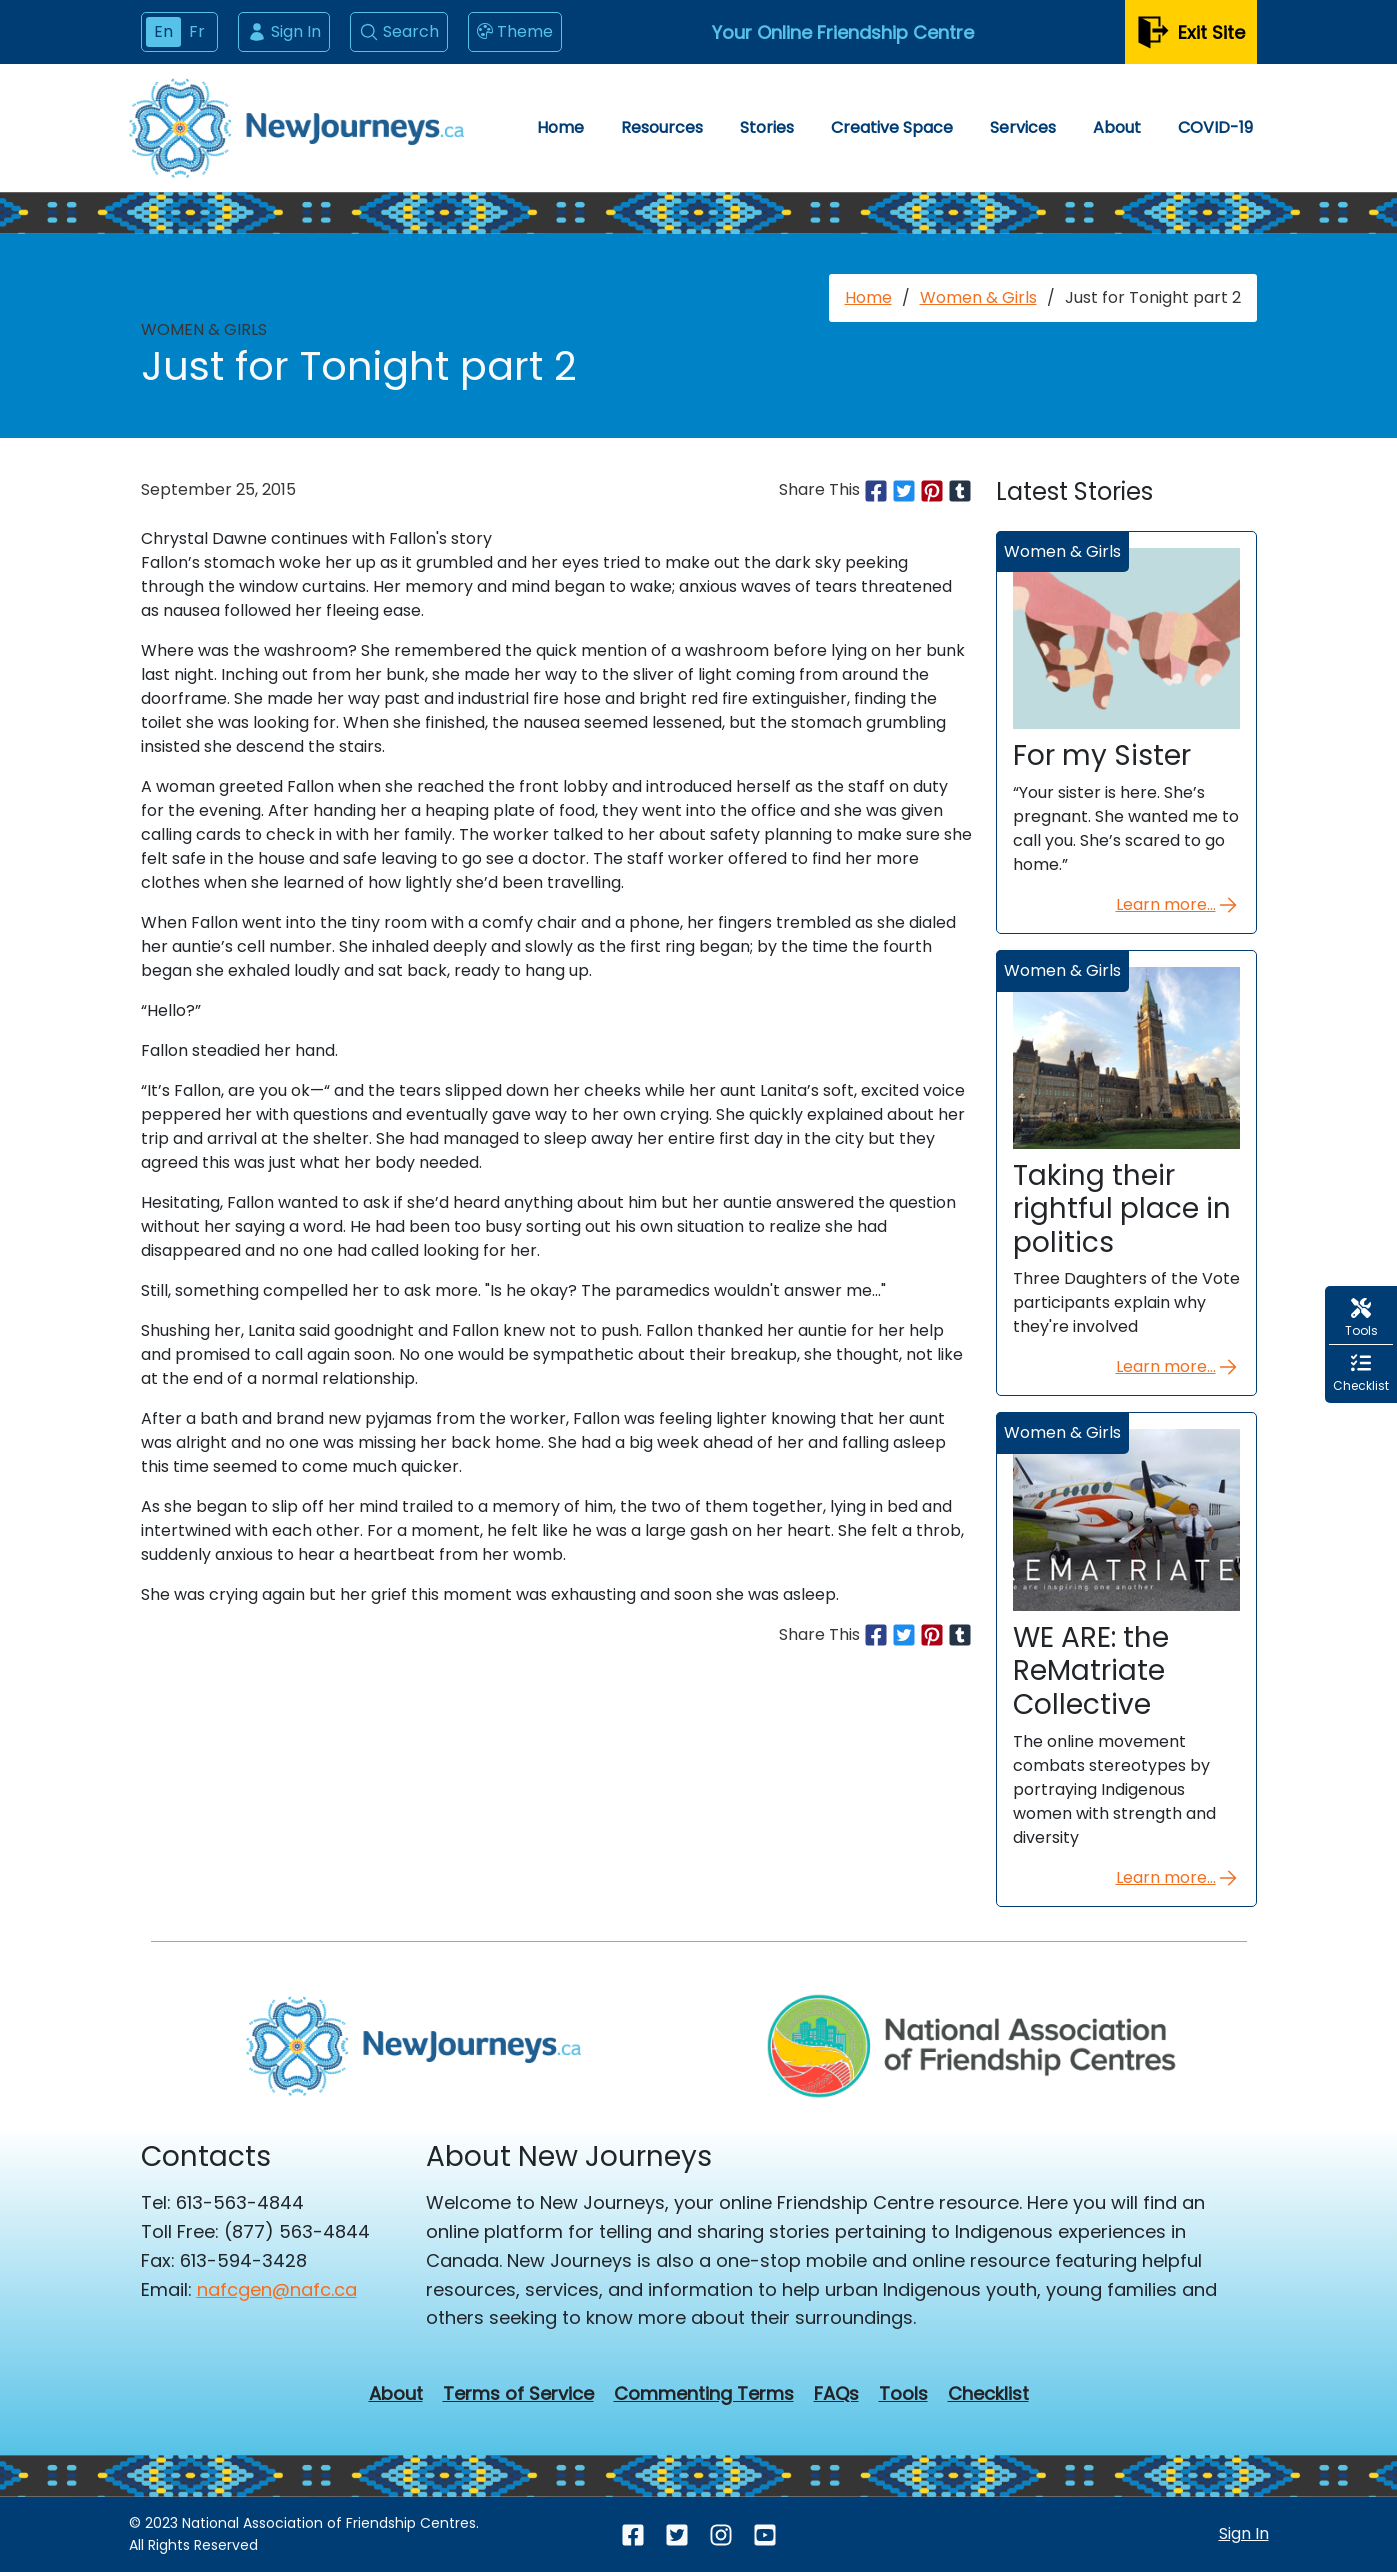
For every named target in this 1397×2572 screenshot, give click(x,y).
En (163, 31)
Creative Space (892, 127)
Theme (515, 32)
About (1117, 127)
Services (1023, 127)
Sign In (284, 31)
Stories (767, 127)
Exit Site (1191, 32)
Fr (197, 31)
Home (560, 127)
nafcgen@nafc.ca (277, 2289)
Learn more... (1178, 905)
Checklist (988, 2394)
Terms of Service (518, 2394)
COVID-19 (1215, 127)
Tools (903, 2394)
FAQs (836, 2394)
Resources (662, 127)
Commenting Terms (704, 2394)
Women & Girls (978, 297)
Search (399, 31)
